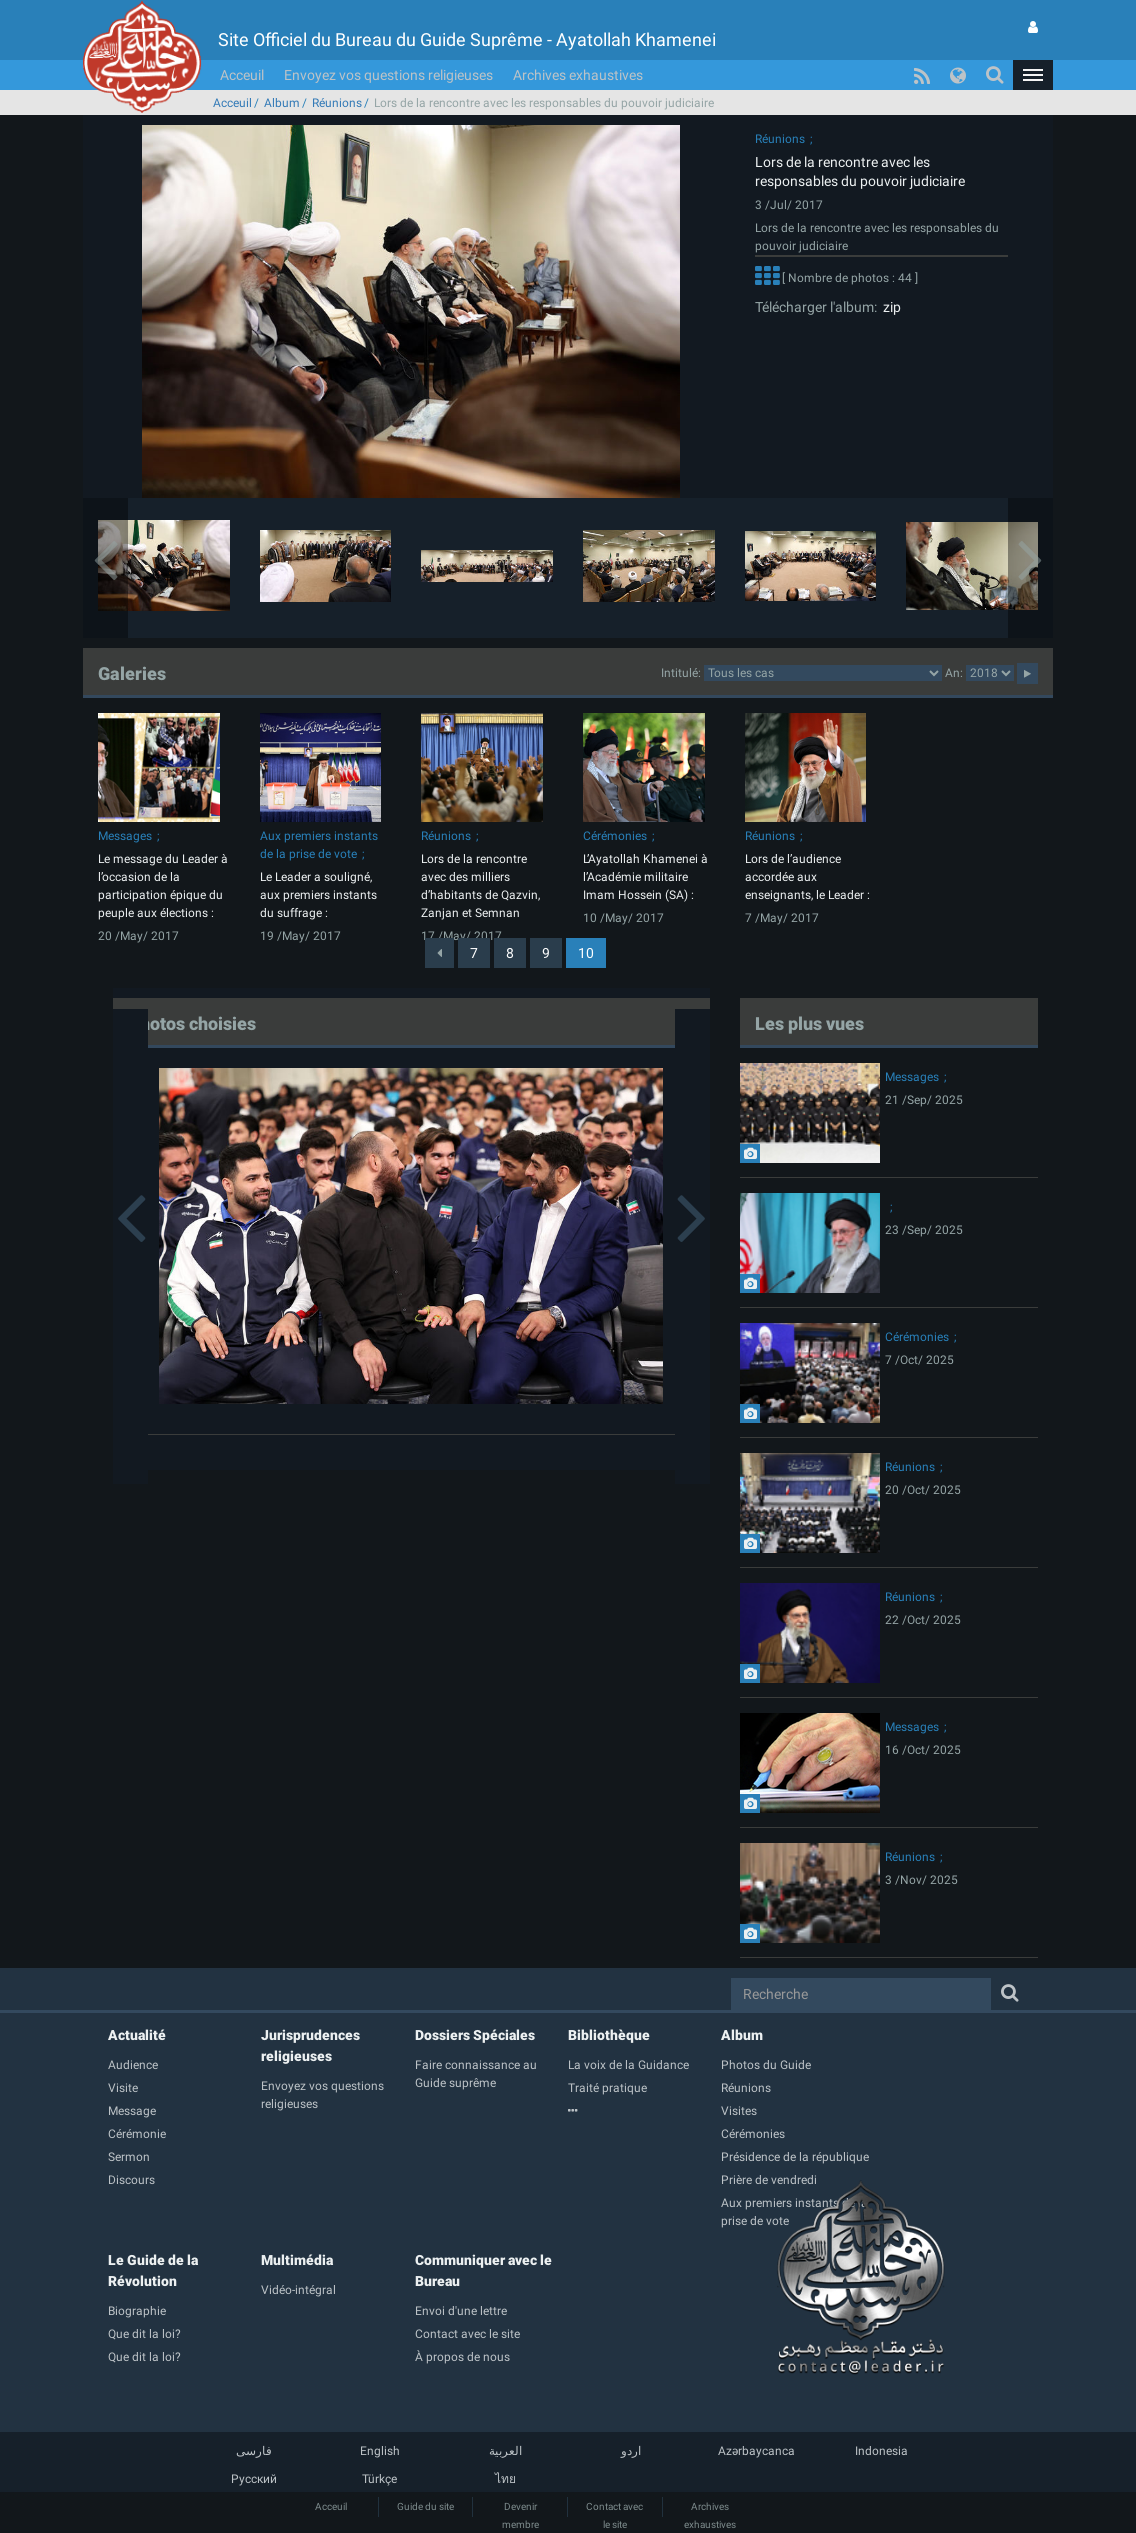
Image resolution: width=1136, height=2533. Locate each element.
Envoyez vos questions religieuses (388, 75)
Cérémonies (615, 836)
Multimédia (297, 2260)
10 (586, 953)
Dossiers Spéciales (475, 2035)
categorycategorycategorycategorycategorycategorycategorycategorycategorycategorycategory (823, 673)
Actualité (137, 2035)
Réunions (337, 103)
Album (282, 103)
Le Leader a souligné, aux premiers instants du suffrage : (318, 895)
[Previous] (439, 953)
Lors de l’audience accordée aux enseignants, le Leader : (807, 877)
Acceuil (242, 75)
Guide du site (425, 2506)
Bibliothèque (609, 2035)
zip (889, 307)
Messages (125, 836)
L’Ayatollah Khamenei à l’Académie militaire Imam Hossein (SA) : (645, 877)
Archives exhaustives (578, 75)
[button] (1033, 75)
